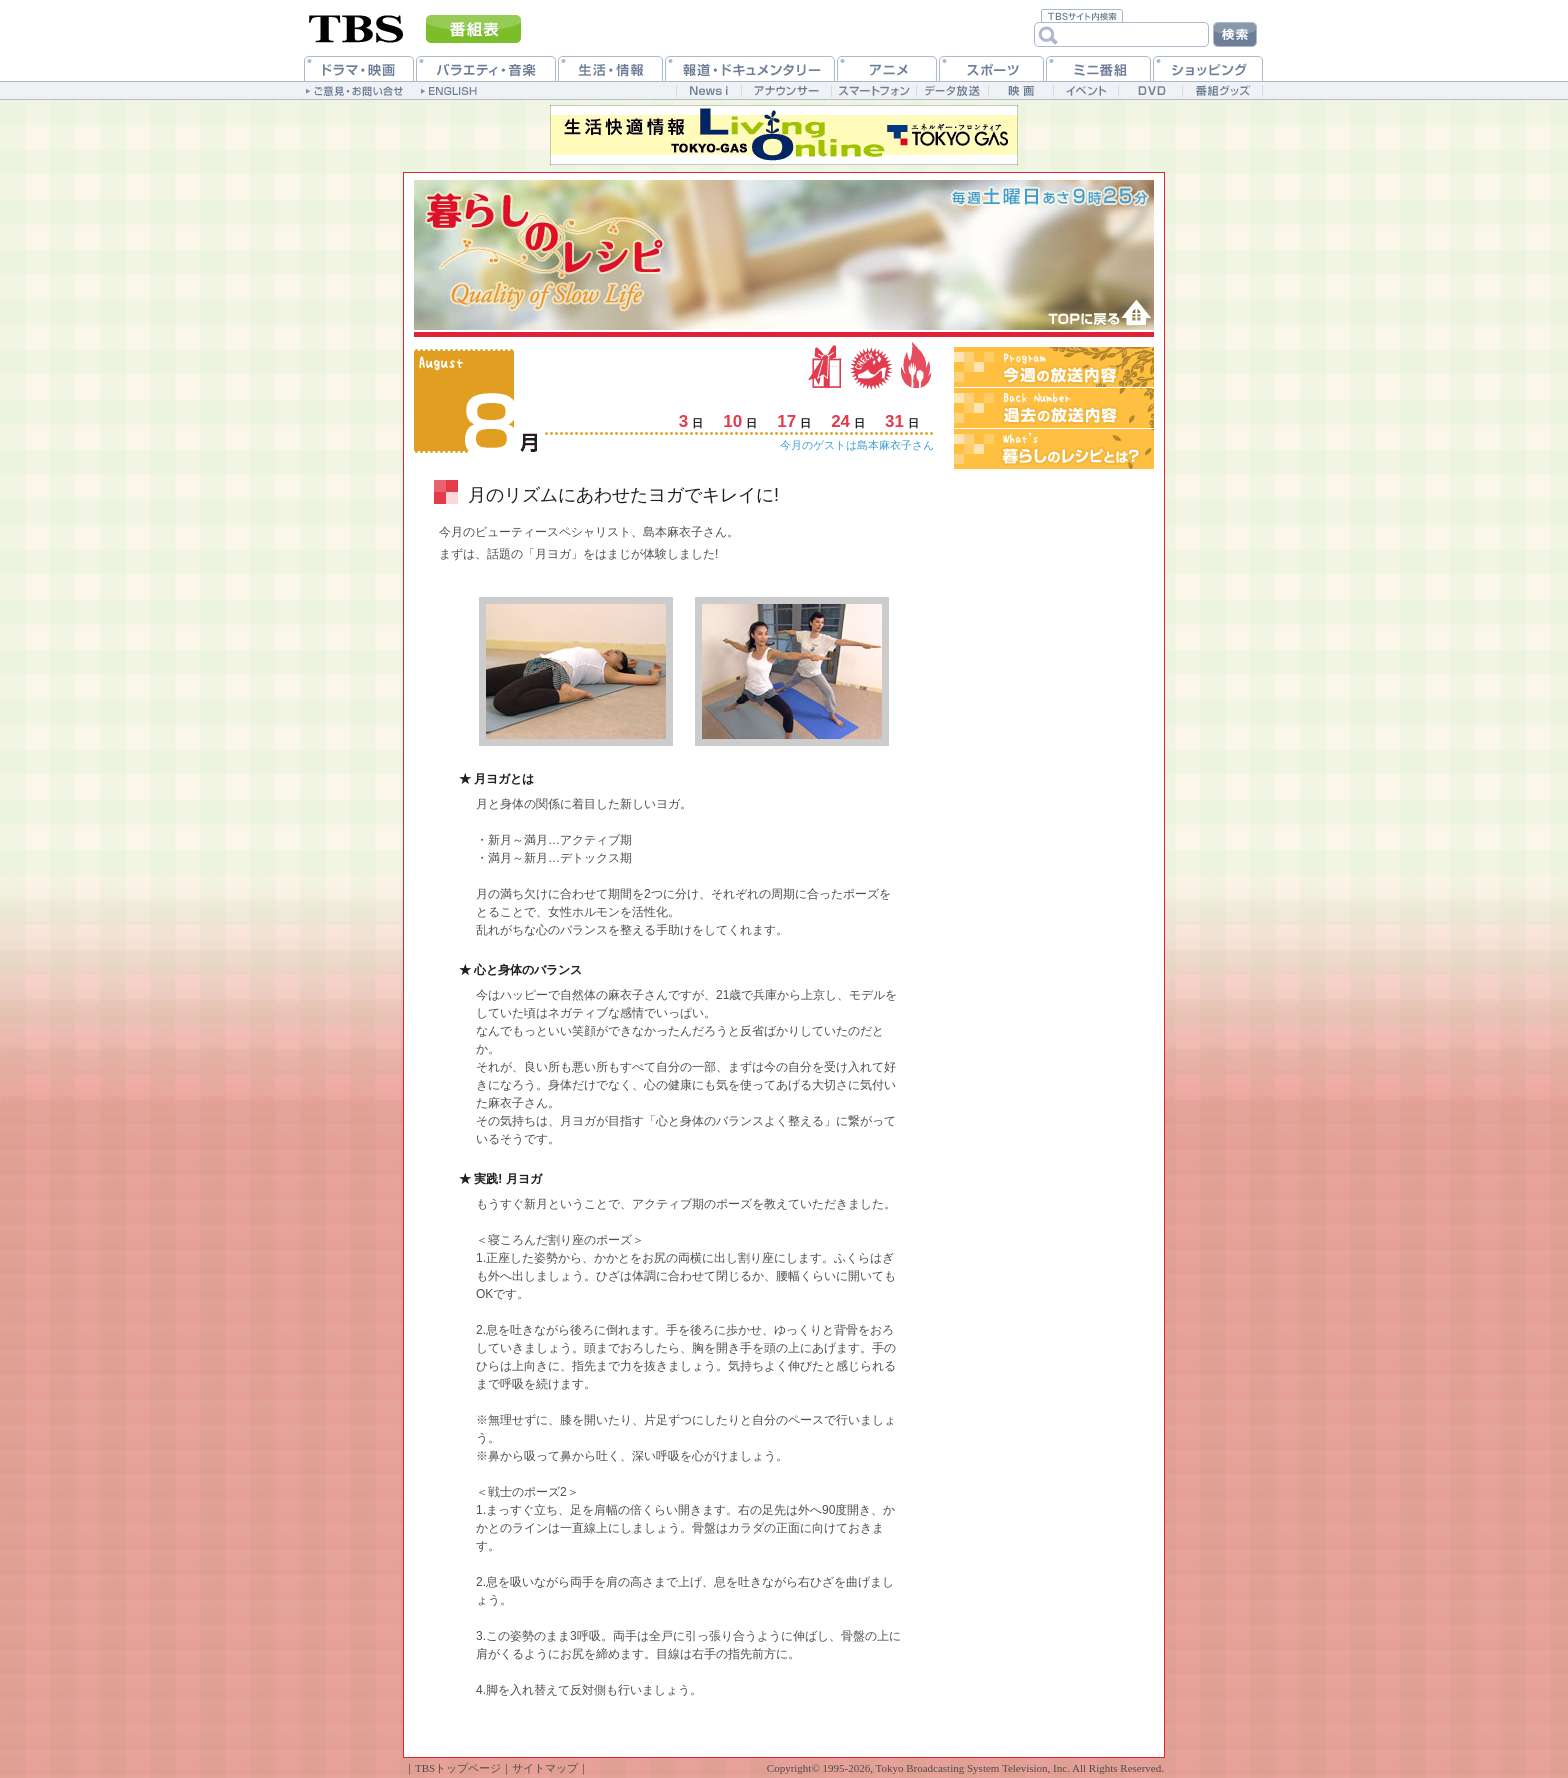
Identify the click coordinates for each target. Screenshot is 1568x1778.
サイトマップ (545, 1768)
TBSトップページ (458, 1768)
